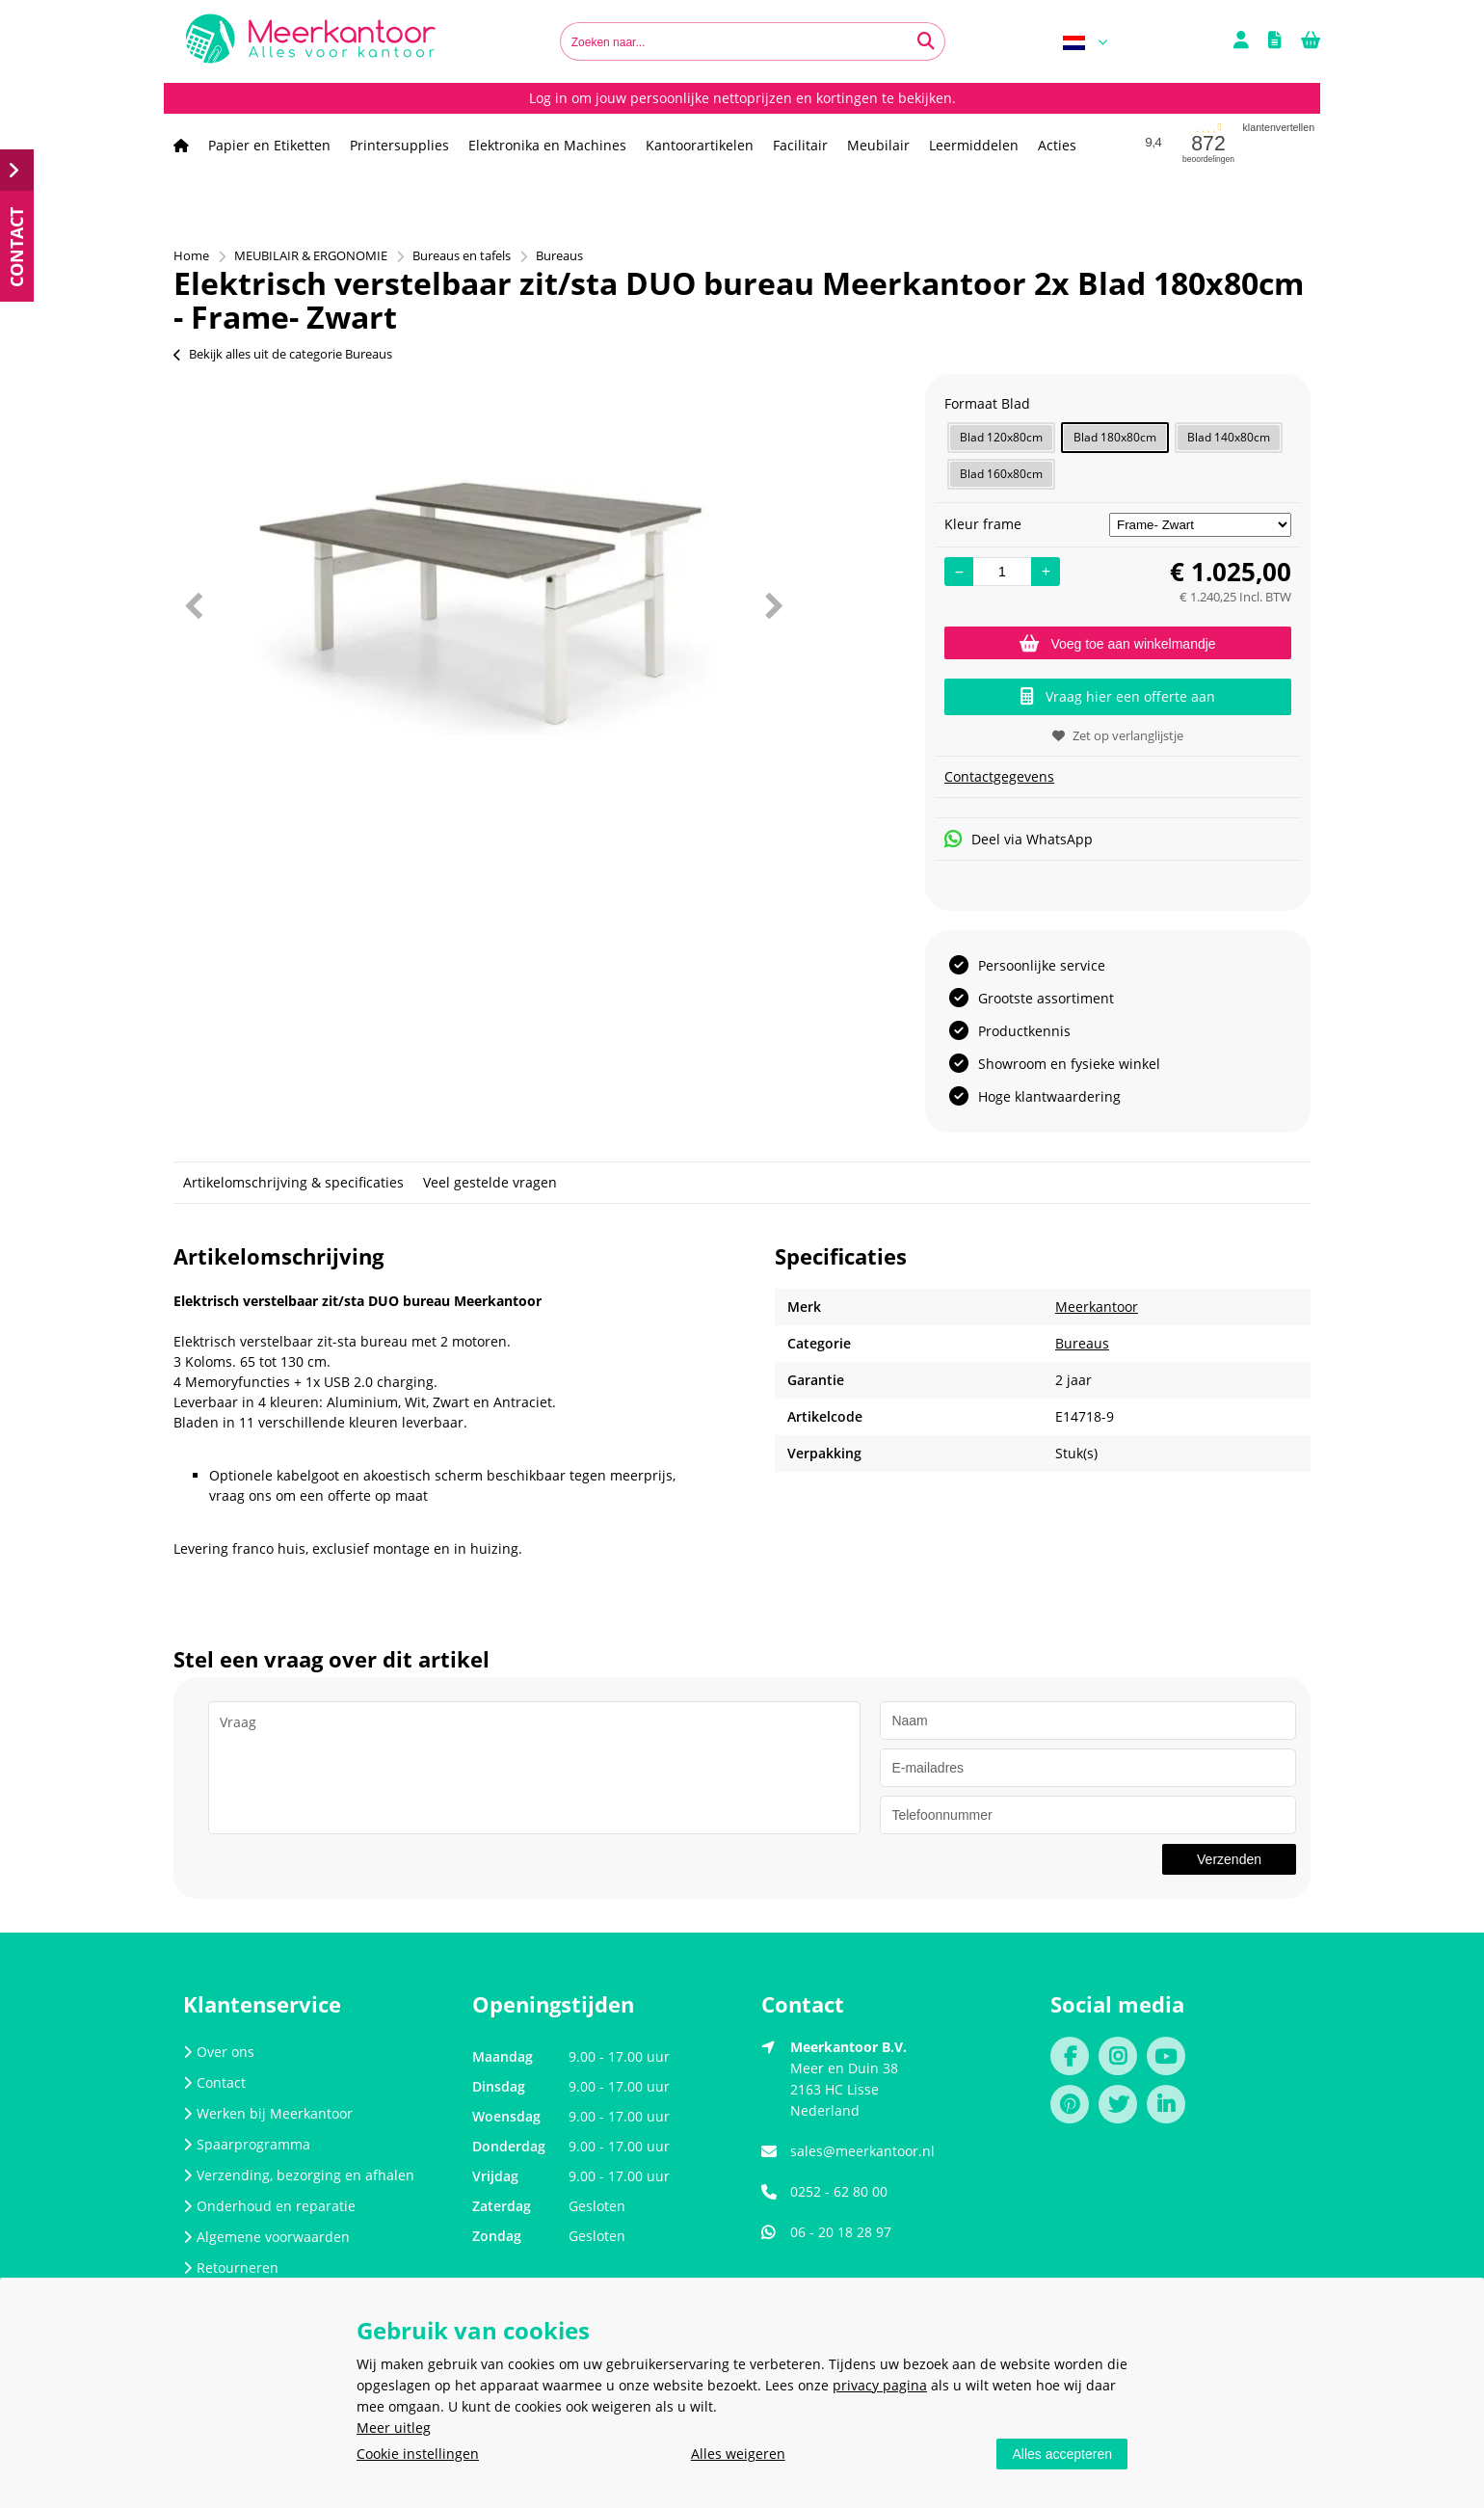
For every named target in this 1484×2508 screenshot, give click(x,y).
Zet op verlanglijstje (1117, 735)
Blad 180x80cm (1114, 437)
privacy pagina (880, 2385)
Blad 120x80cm (1001, 437)
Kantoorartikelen (700, 145)
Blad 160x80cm (1001, 474)
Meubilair (878, 145)
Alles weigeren (738, 2453)
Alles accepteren (1062, 2454)
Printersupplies (399, 145)
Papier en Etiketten (269, 145)
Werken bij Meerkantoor (268, 2113)
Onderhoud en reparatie (269, 2206)
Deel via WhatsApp (1018, 839)
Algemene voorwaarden (266, 2237)
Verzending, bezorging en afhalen (298, 2175)
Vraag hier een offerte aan (1117, 696)
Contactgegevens (999, 776)
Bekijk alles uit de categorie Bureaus (282, 353)
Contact (214, 2082)
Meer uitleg (394, 2427)
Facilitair (800, 145)
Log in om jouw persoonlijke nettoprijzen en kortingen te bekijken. (742, 98)
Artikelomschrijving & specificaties (293, 1182)
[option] (483, 605)
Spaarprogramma (246, 2144)
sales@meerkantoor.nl (862, 2151)
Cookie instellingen (418, 2453)
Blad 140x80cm (1228, 437)
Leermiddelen (974, 145)
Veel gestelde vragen (490, 1182)
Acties (1057, 145)
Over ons (218, 2051)
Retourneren (230, 2267)
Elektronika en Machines (547, 145)
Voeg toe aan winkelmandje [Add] (1117, 644)
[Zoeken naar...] (926, 41)
